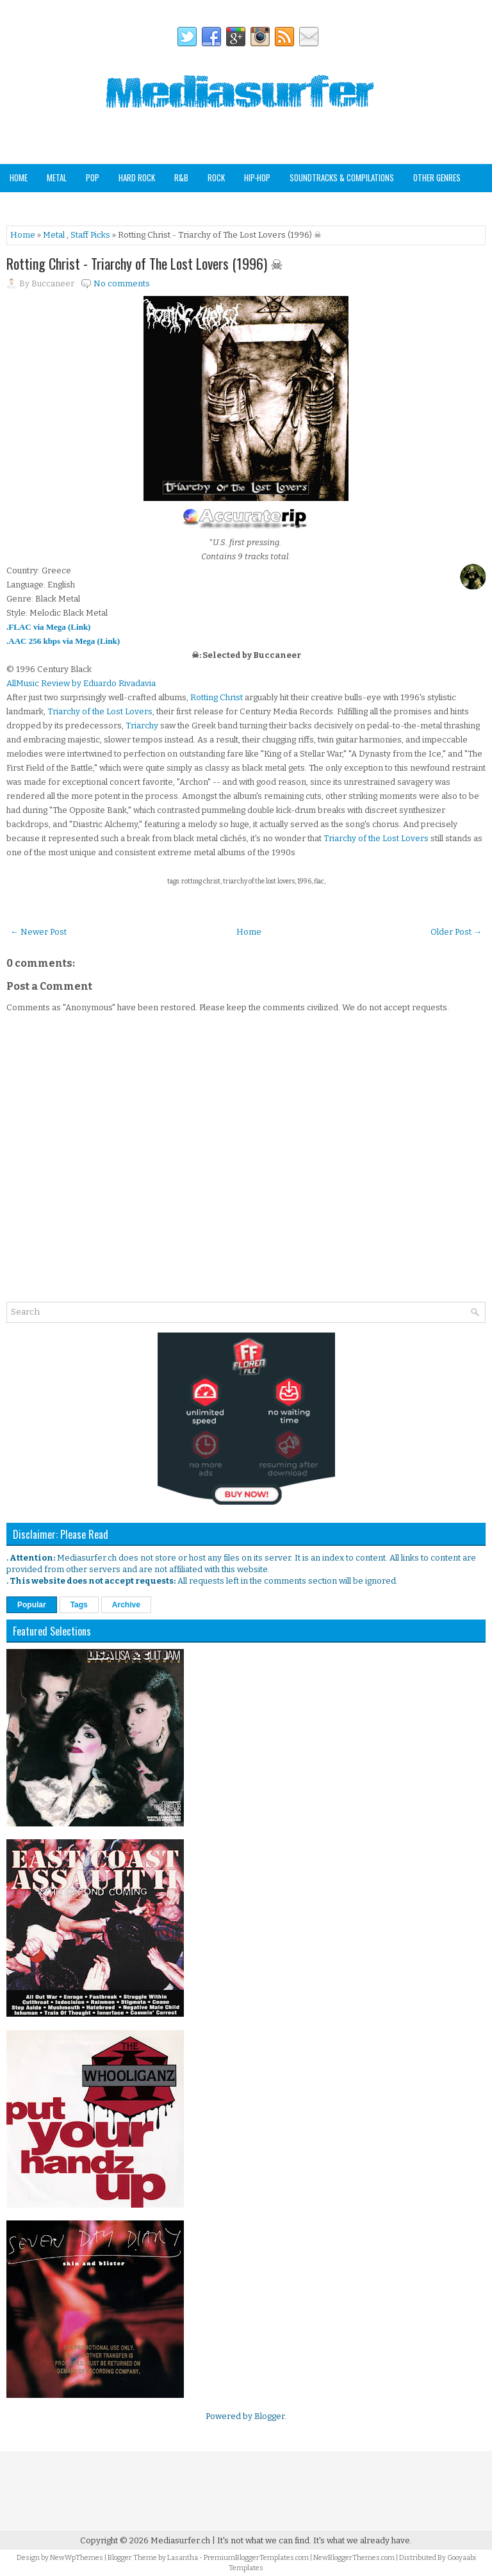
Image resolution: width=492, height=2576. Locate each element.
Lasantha (182, 2558)
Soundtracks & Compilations (342, 177)
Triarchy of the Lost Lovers (99, 711)
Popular (31, 1604)
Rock (216, 177)
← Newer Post (38, 932)
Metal (57, 177)
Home (19, 177)
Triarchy (142, 725)
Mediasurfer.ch (180, 2540)
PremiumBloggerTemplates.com (256, 2558)
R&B (181, 177)
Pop (92, 177)
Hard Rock (137, 177)
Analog (22, 205)
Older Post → (456, 932)
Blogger (269, 2416)
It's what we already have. (362, 2540)
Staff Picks (73, 205)
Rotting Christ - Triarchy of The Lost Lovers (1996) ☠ (144, 263)
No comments (122, 283)
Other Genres (437, 177)
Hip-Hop (257, 177)
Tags (79, 1604)
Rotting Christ (216, 697)
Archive (126, 1604)
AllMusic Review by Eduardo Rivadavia (81, 683)
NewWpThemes (76, 2558)
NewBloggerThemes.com (354, 2558)
